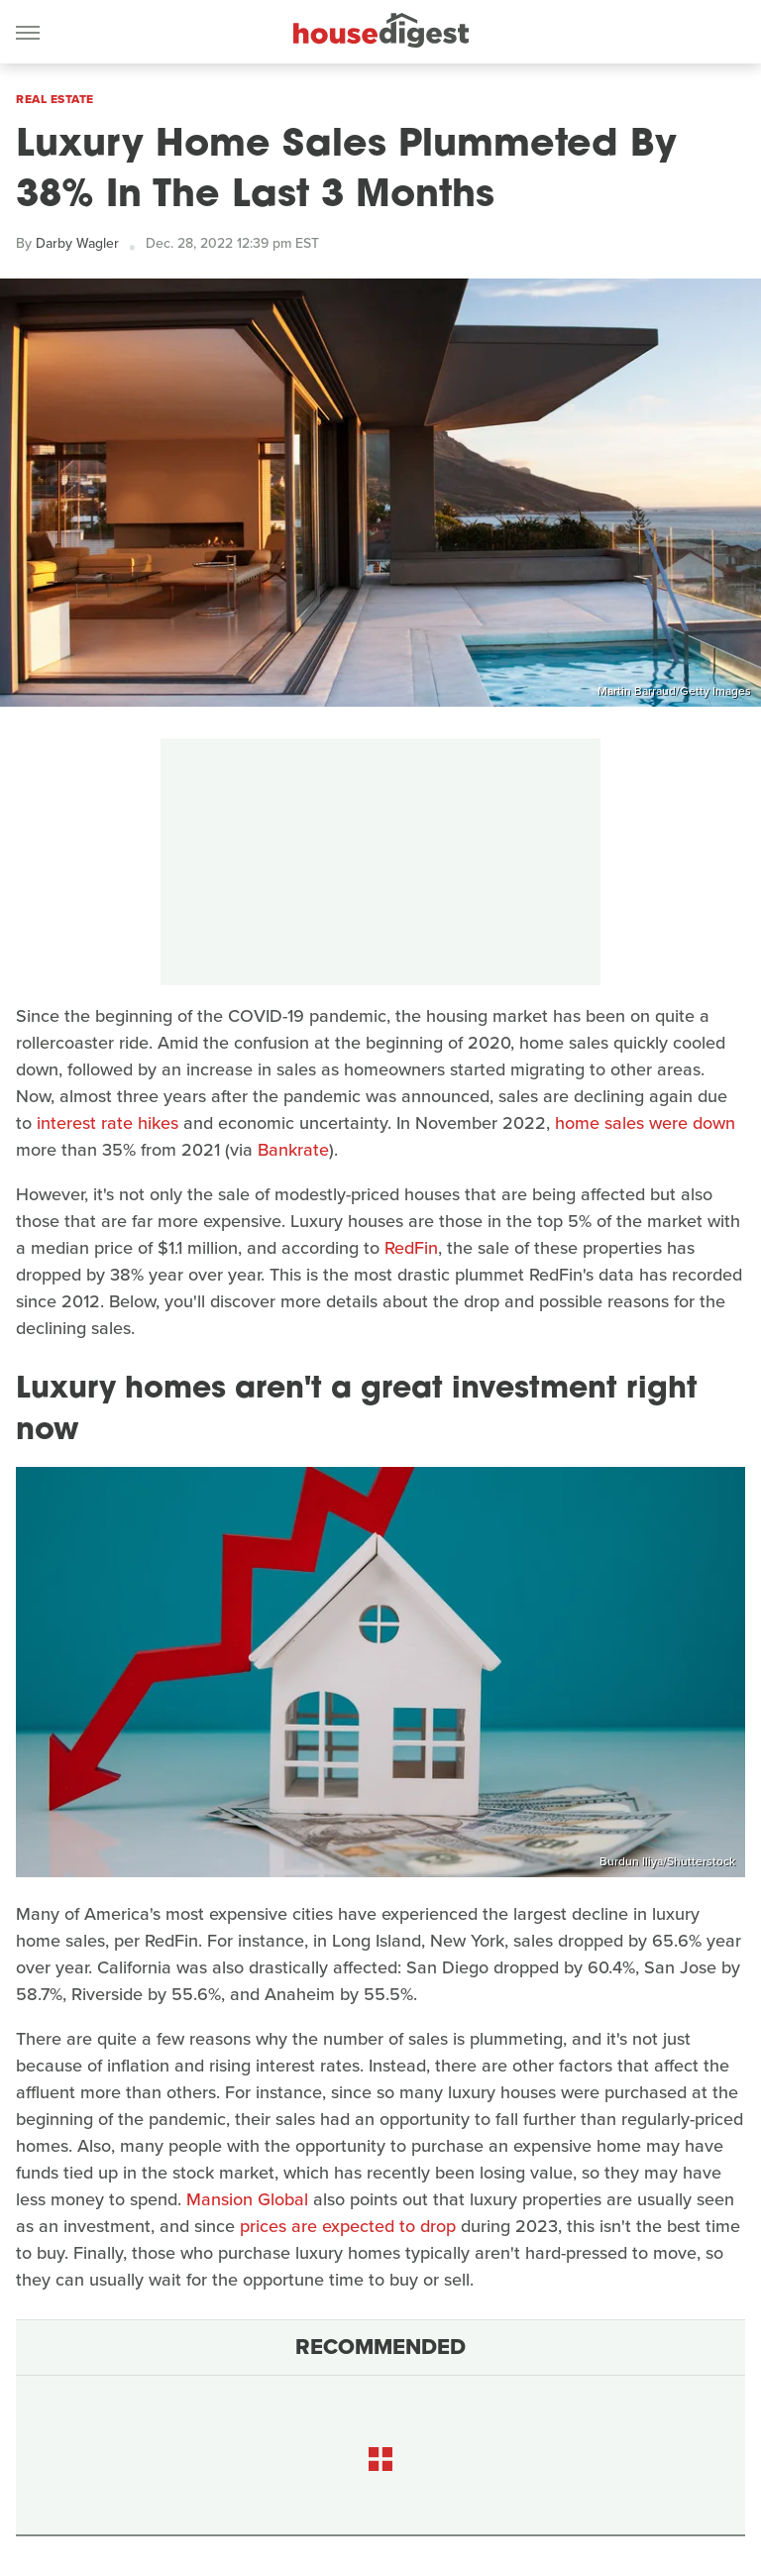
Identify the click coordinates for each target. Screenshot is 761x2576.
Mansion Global (247, 2199)
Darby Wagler (77, 243)
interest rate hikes (107, 1123)
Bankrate (293, 1150)
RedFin (411, 1248)
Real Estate (55, 99)
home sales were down (645, 1123)
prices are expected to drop (348, 2226)
